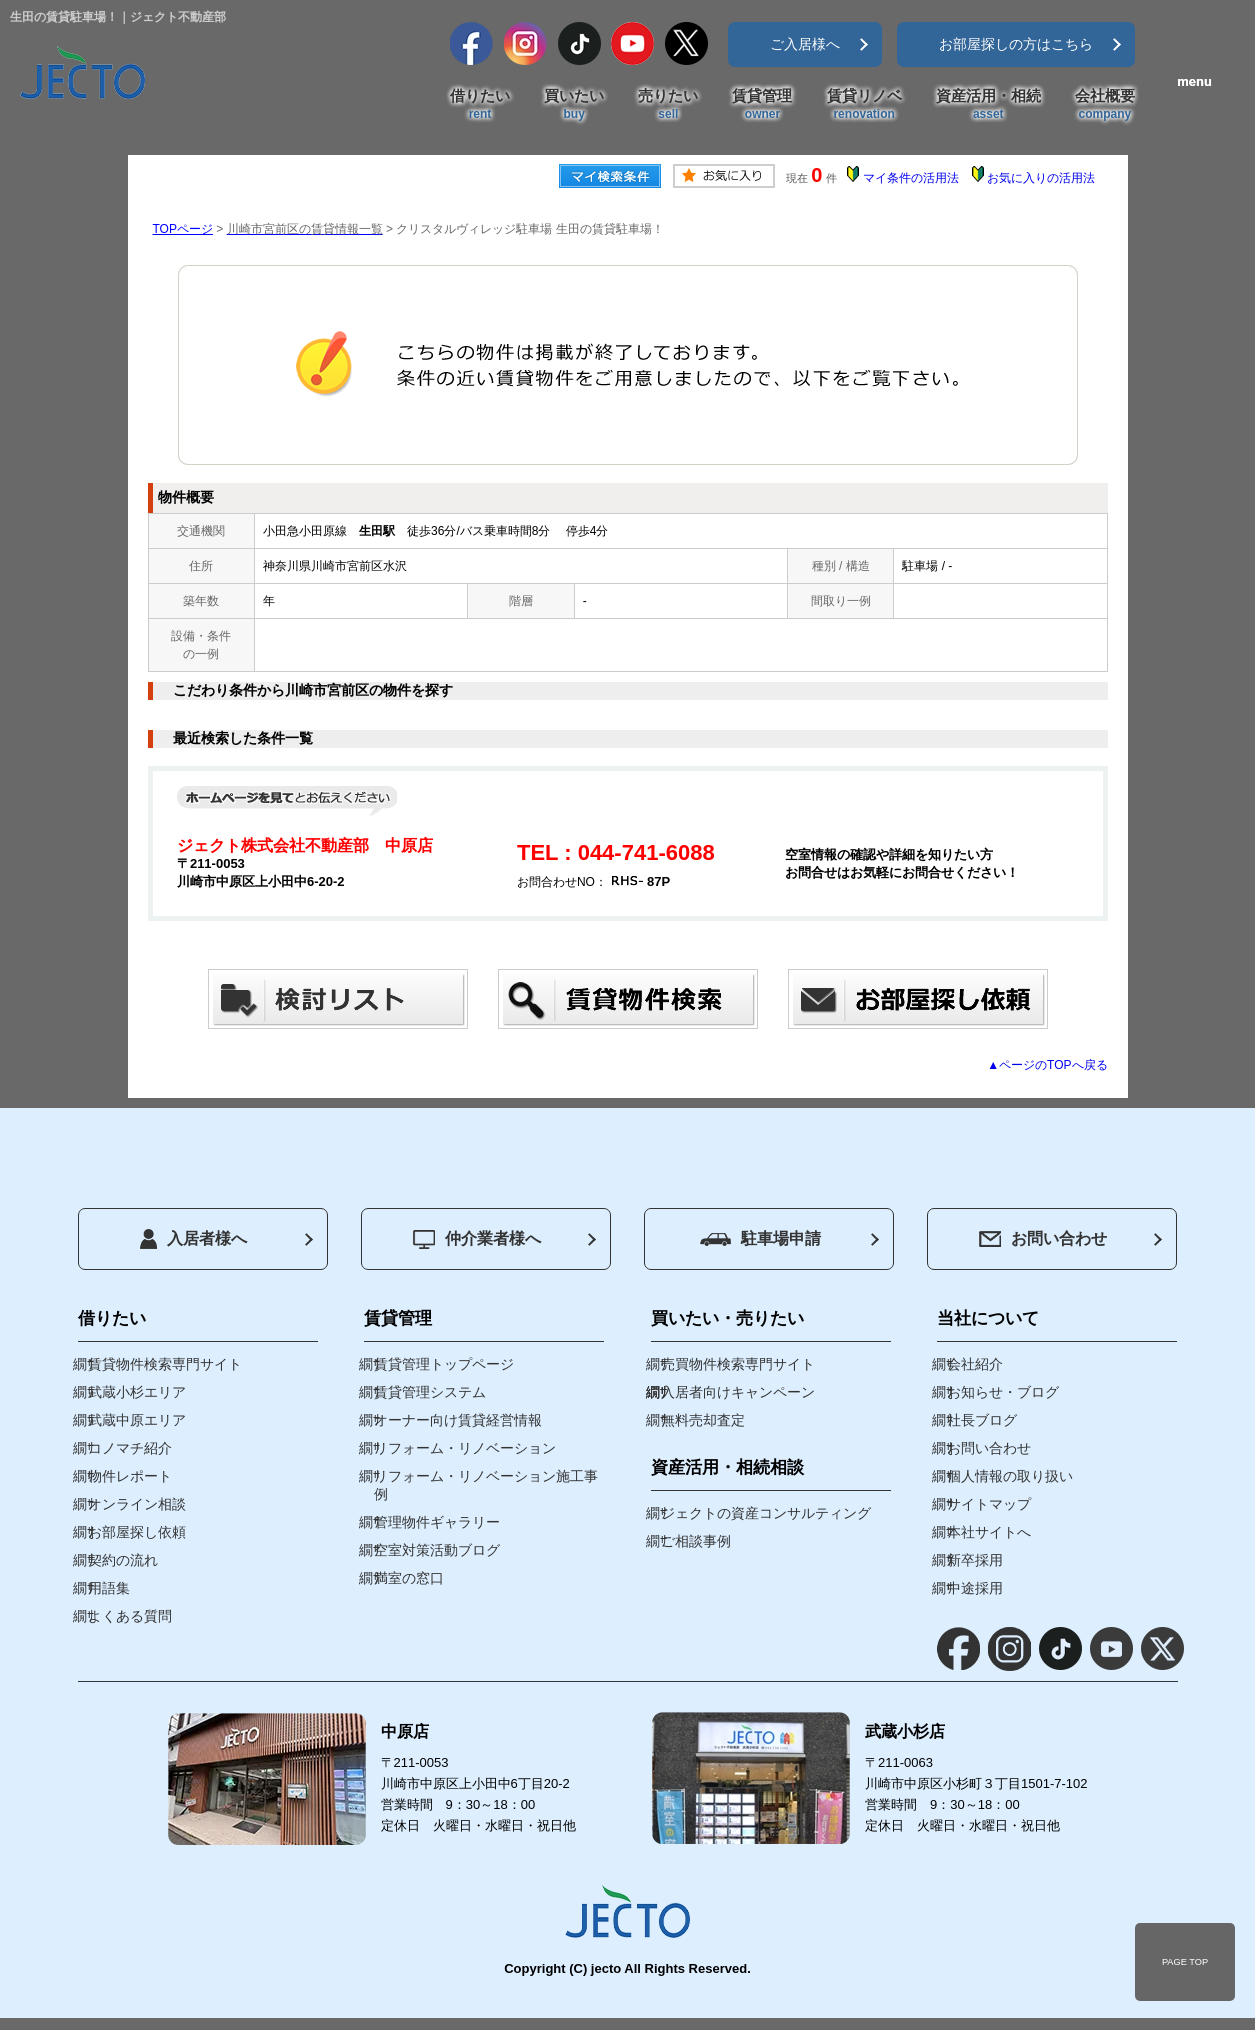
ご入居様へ (805, 44)
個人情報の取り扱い (1010, 1476)
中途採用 (975, 1588)
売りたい (668, 105)
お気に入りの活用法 (1041, 178)
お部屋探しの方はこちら (1016, 44)
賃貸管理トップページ (444, 1364)
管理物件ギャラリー (437, 1522)
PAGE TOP (1185, 1962)
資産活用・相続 (988, 105)
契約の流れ (123, 1560)
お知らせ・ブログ (1003, 1392)
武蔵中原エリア (137, 1420)
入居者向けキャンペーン (738, 1392)
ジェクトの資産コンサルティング (766, 1513)
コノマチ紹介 (130, 1448)
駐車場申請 (760, 1238)
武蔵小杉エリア (137, 1392)
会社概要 (1105, 105)
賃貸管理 (762, 105)
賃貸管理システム (430, 1392)
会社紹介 (975, 1364)
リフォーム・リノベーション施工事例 (486, 1485)
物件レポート (130, 1476)
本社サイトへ (989, 1532)
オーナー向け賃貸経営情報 (458, 1420)
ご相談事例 (696, 1541)
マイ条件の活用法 (911, 178)
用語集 (109, 1588)
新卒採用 (975, 1560)
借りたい (480, 105)
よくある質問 (130, 1616)
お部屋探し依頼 (137, 1532)
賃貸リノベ (864, 105)
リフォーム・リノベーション (465, 1448)
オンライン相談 (137, 1504)
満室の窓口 (409, 1578)
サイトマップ (989, 1504)
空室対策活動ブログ (437, 1550)
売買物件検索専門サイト (738, 1364)
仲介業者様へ (477, 1239)
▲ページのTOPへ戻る (1047, 1065)
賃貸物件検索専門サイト (165, 1364)
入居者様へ (193, 1239)
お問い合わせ (1043, 1238)
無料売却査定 (703, 1420)
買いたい (574, 105)
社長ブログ (982, 1420)
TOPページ (183, 229)
